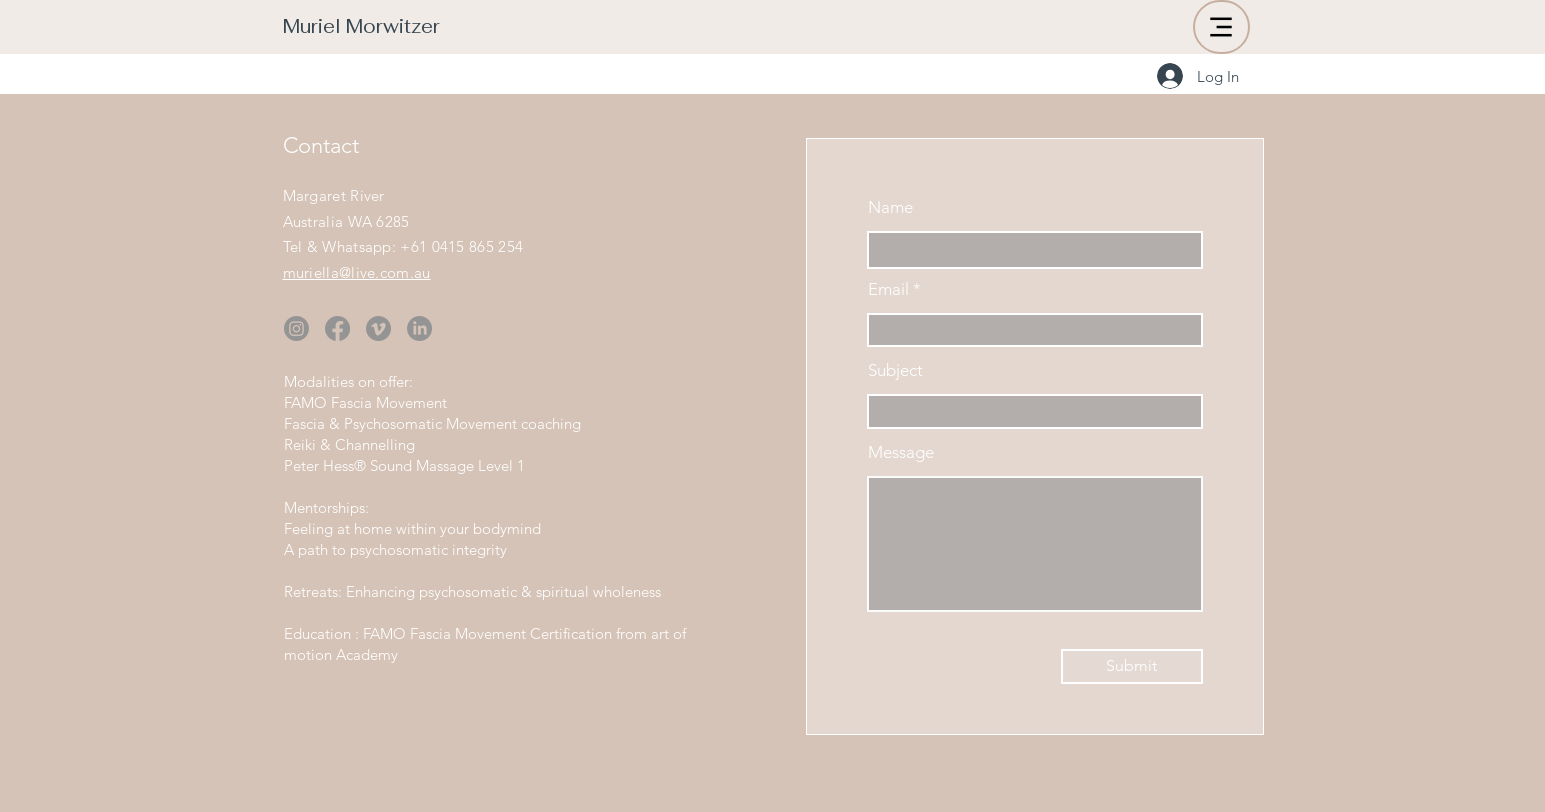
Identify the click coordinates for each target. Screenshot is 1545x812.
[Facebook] (337, 328)
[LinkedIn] (419, 328)
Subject (895, 370)
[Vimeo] (378, 328)
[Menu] (1221, 27)
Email (888, 289)
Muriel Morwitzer (361, 26)
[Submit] (1132, 666)
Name (890, 207)
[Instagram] (296, 328)
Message (901, 452)
